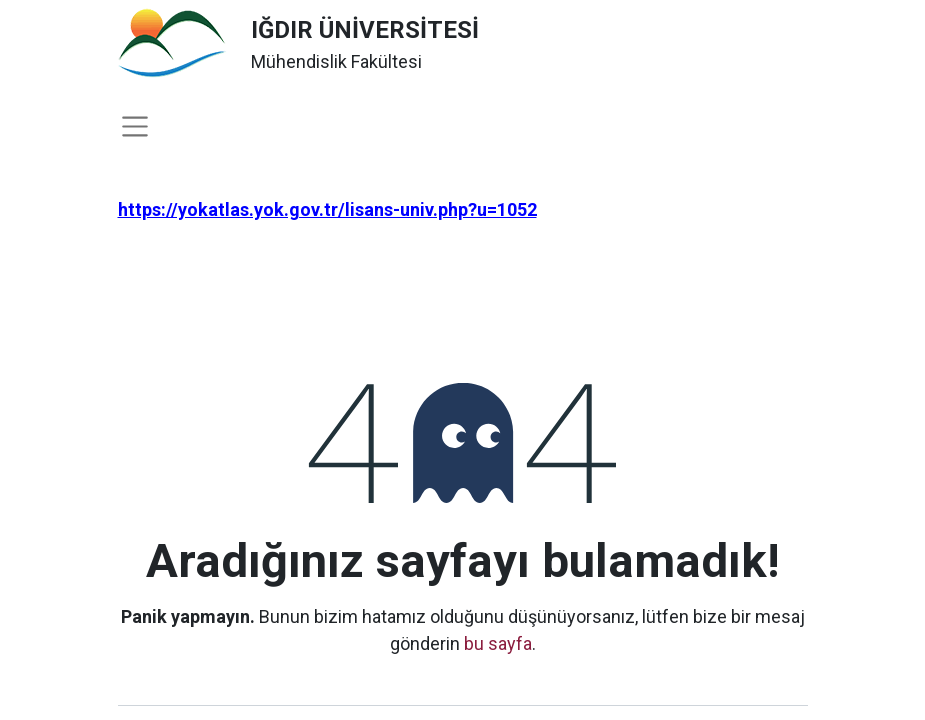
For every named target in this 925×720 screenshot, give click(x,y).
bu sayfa (498, 643)
